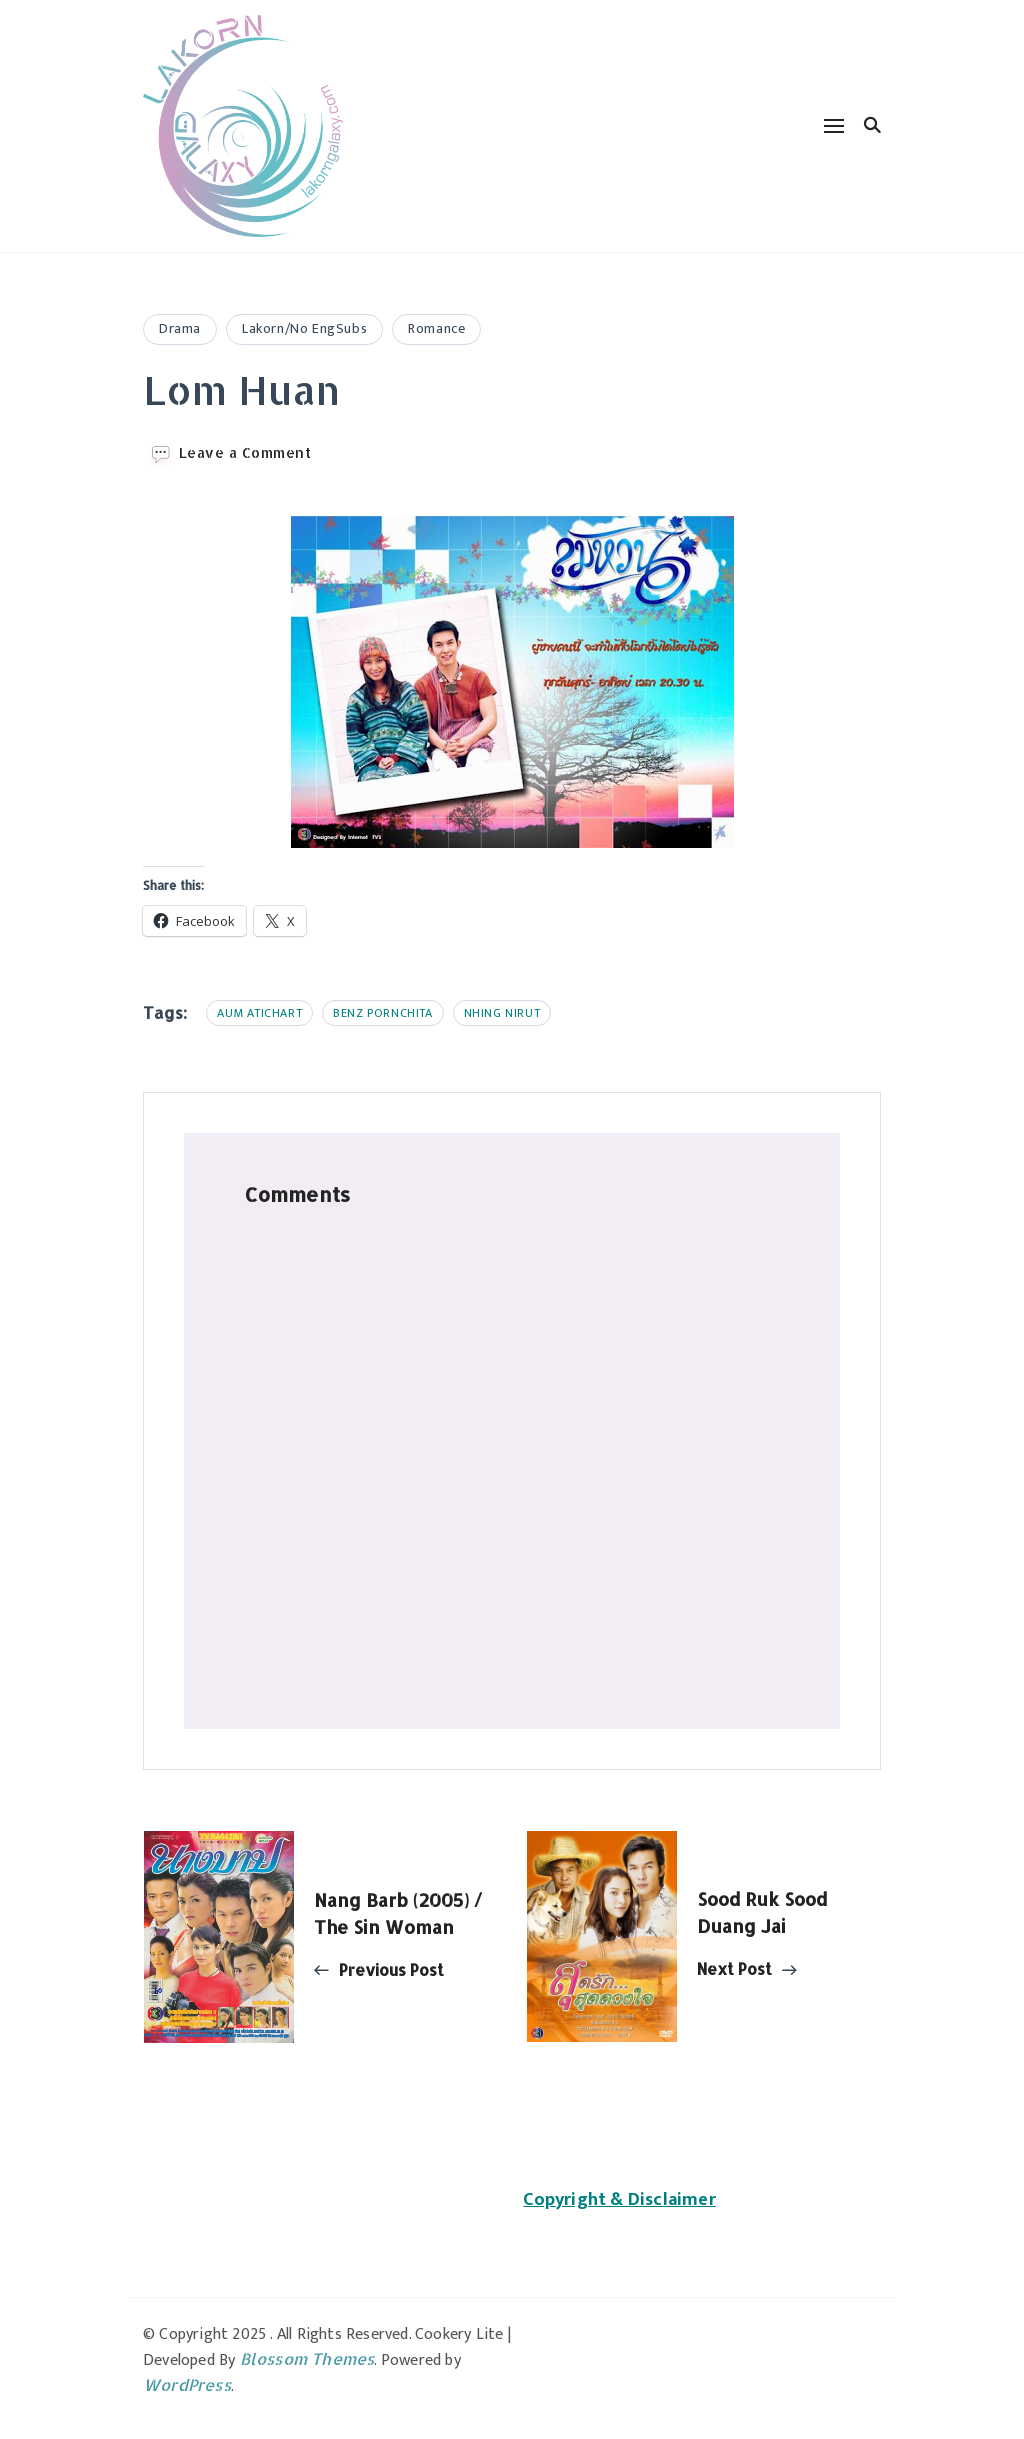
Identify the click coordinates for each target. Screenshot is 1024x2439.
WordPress (187, 2384)
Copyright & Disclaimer (619, 2200)
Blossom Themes (307, 2358)
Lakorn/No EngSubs (304, 328)
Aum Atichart (259, 1013)
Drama (180, 328)
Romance (436, 328)
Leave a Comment (245, 452)
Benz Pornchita (382, 1013)
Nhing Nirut (502, 1013)
